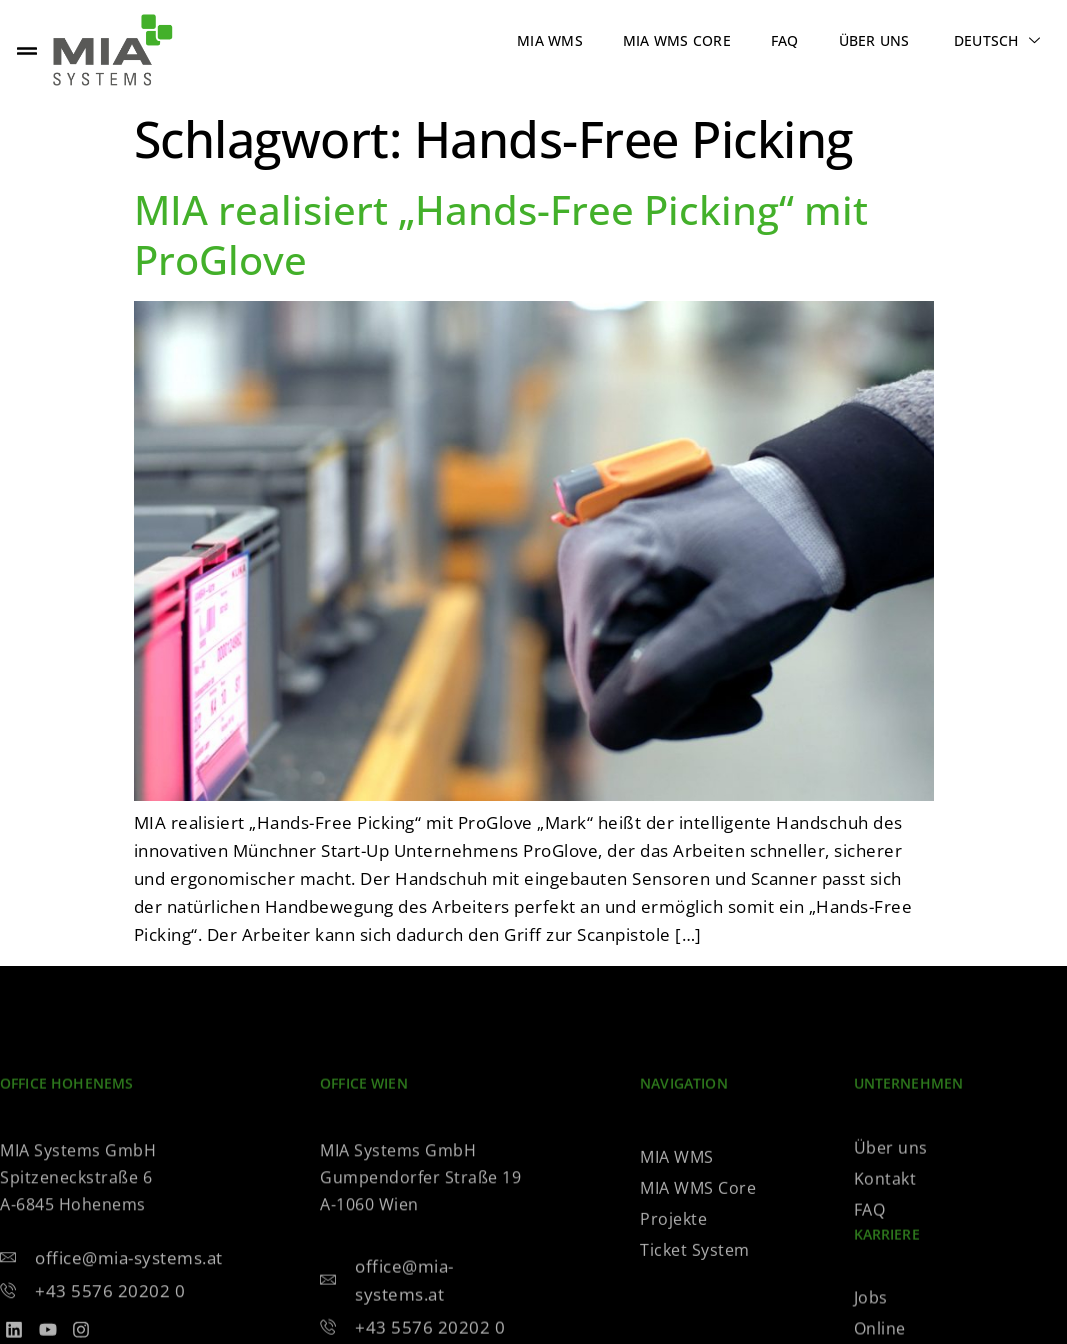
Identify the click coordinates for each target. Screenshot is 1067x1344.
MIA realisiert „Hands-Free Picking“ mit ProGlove (501, 234)
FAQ (785, 40)
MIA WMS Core (677, 40)
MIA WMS (550, 40)
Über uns (874, 40)
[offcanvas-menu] (27, 50)
